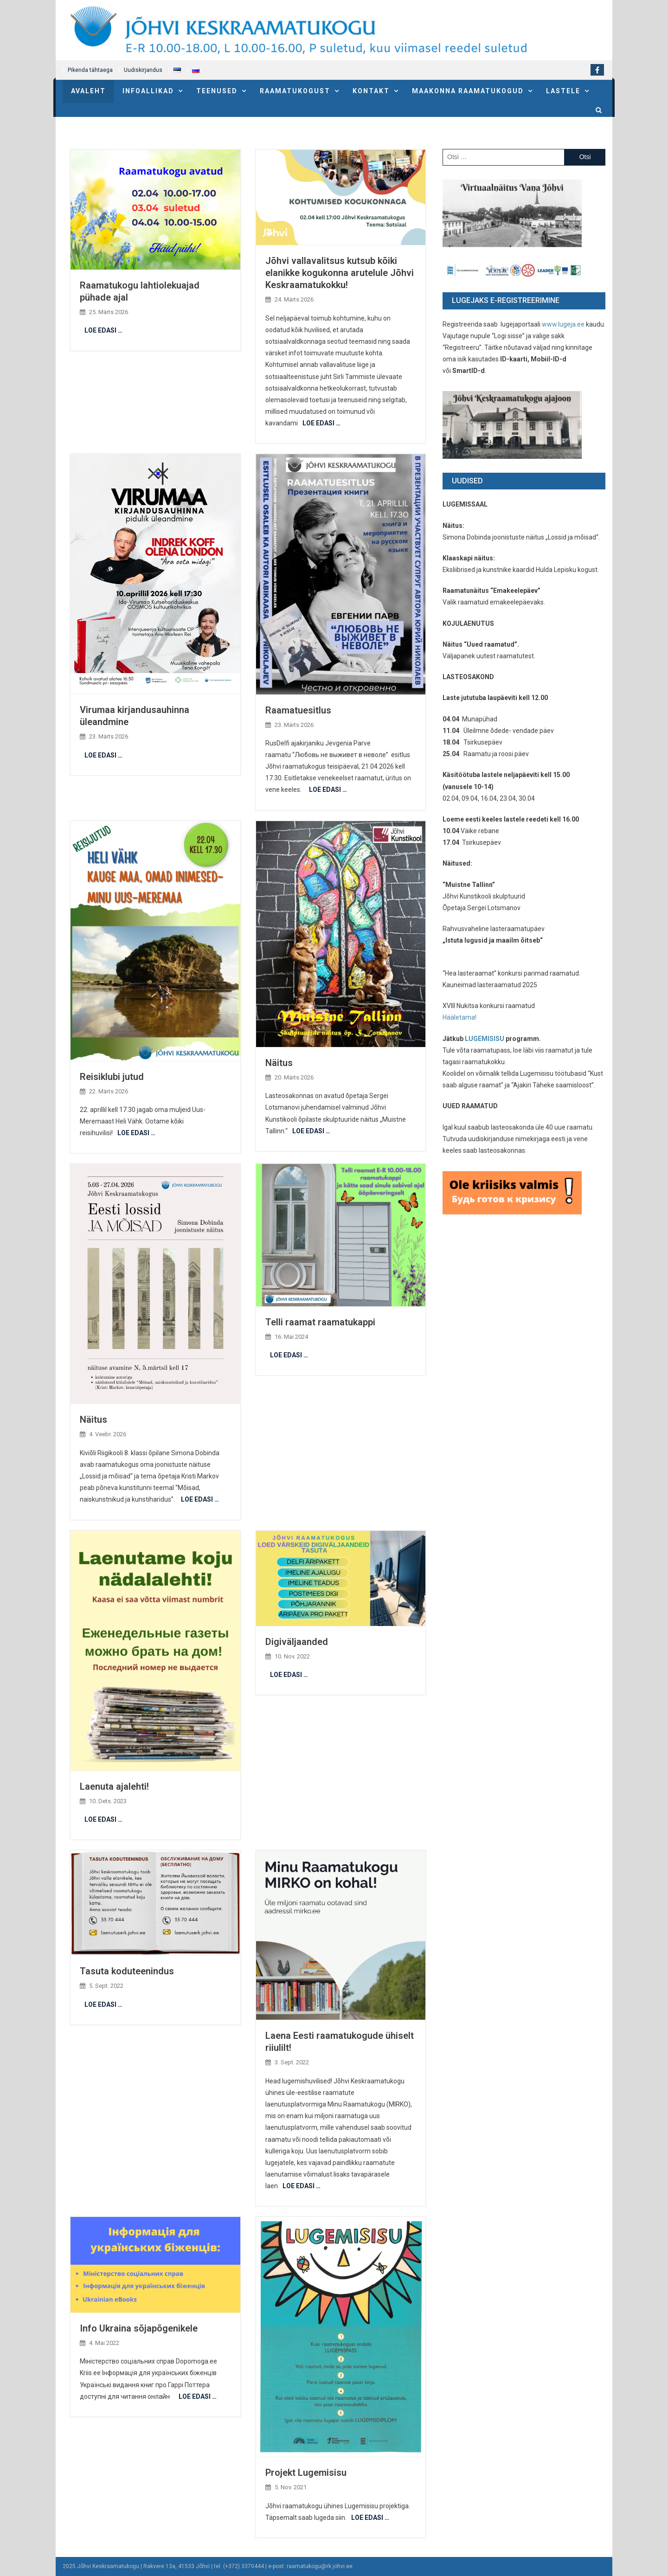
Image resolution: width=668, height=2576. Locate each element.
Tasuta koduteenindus (127, 1971)
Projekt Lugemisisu (306, 2472)
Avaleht (88, 91)
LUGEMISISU (484, 1038)
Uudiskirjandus (143, 70)
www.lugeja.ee (563, 324)
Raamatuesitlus (298, 710)
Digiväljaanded (296, 1641)
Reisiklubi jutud (112, 1076)
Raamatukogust (295, 91)
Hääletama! (459, 1017)
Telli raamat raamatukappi (320, 1322)
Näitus (279, 1062)
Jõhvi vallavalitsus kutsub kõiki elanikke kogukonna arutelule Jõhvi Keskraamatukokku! (339, 272)
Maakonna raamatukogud (468, 91)
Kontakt (371, 91)
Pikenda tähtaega (90, 70)
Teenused (217, 91)
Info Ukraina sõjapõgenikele (139, 2328)
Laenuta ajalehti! (114, 1786)
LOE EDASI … (103, 330)
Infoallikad (148, 91)
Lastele (563, 91)
